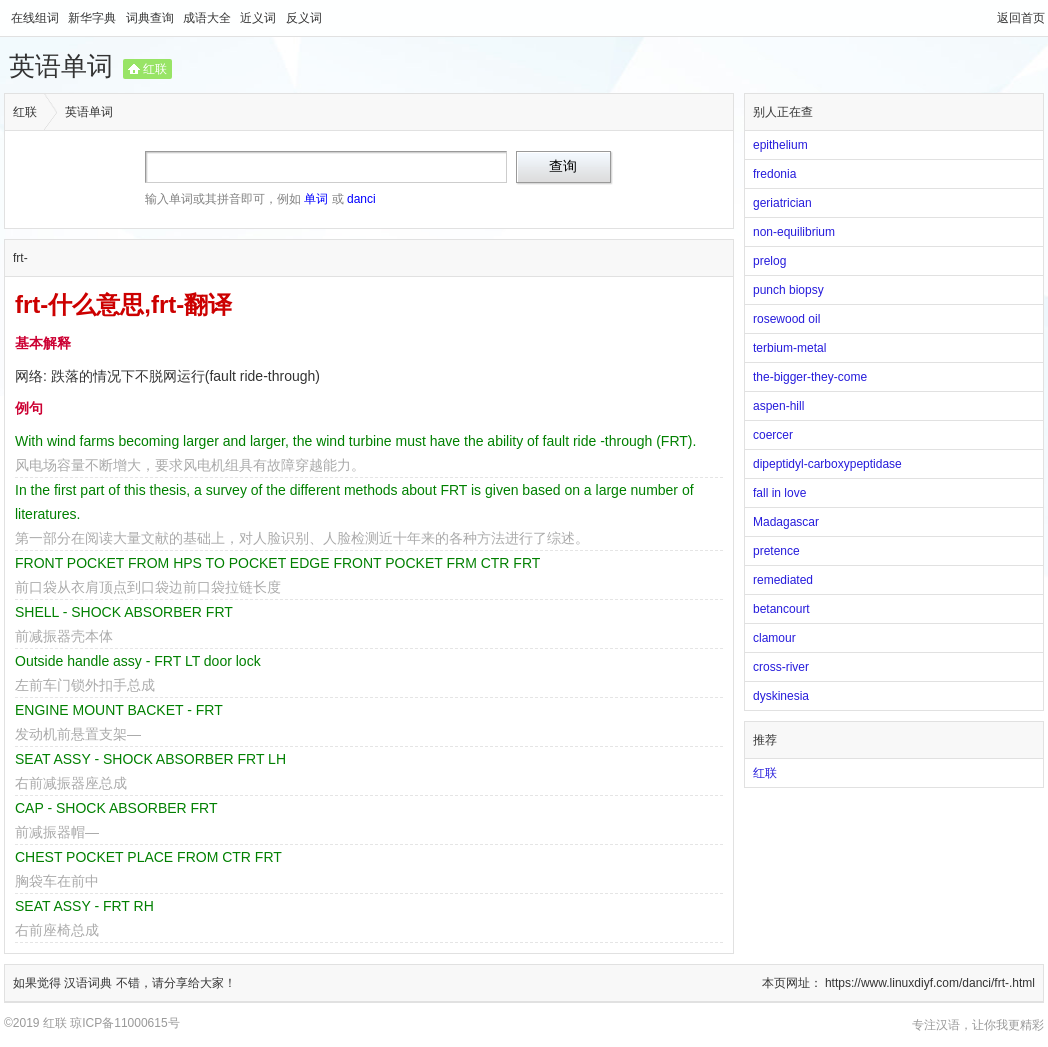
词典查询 (151, 18)
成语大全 (208, 18)
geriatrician (782, 203)
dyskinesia (781, 696)
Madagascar (786, 522)
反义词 (304, 18)
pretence (776, 551)
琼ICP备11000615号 (124, 1023)
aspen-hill (778, 406)
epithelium (780, 145)
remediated (783, 580)
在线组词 (36, 18)
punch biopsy (788, 290)
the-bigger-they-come (810, 377)
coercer (773, 435)
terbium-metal (789, 348)
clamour (774, 638)
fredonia (774, 174)
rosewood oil (786, 319)
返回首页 (1021, 18)
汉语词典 (89, 983)
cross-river (781, 667)
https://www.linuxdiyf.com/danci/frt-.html (930, 983)
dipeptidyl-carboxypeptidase (827, 464)
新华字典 (93, 18)
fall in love (779, 493)
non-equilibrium (794, 232)
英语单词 (61, 66)
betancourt (781, 609)
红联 (155, 69)
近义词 (259, 18)
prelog (769, 261)
